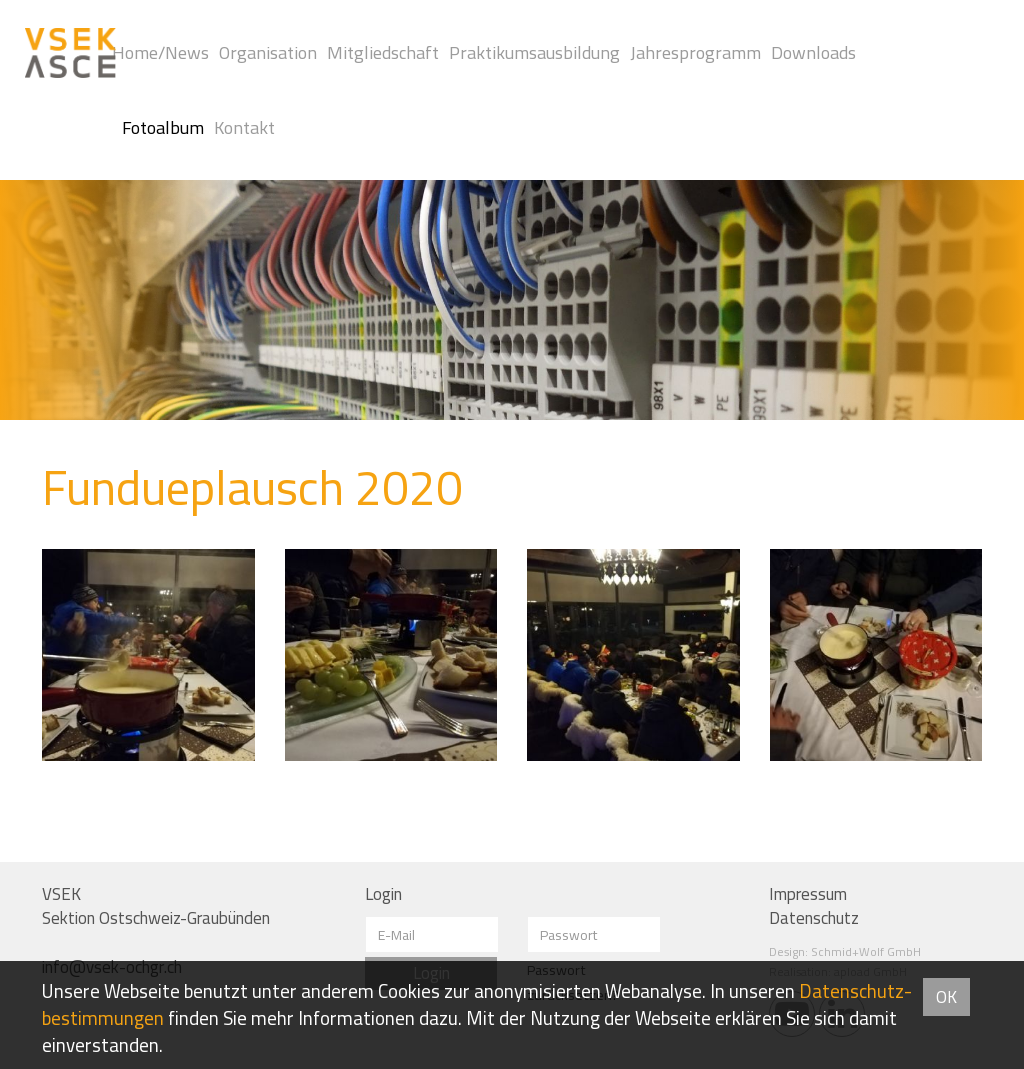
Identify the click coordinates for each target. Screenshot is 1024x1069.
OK (946, 997)
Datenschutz (814, 918)
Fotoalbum (163, 127)
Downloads (813, 52)
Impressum (808, 894)
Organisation (268, 52)
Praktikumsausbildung (534, 52)
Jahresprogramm (695, 52)
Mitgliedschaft (383, 52)
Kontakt (244, 127)
